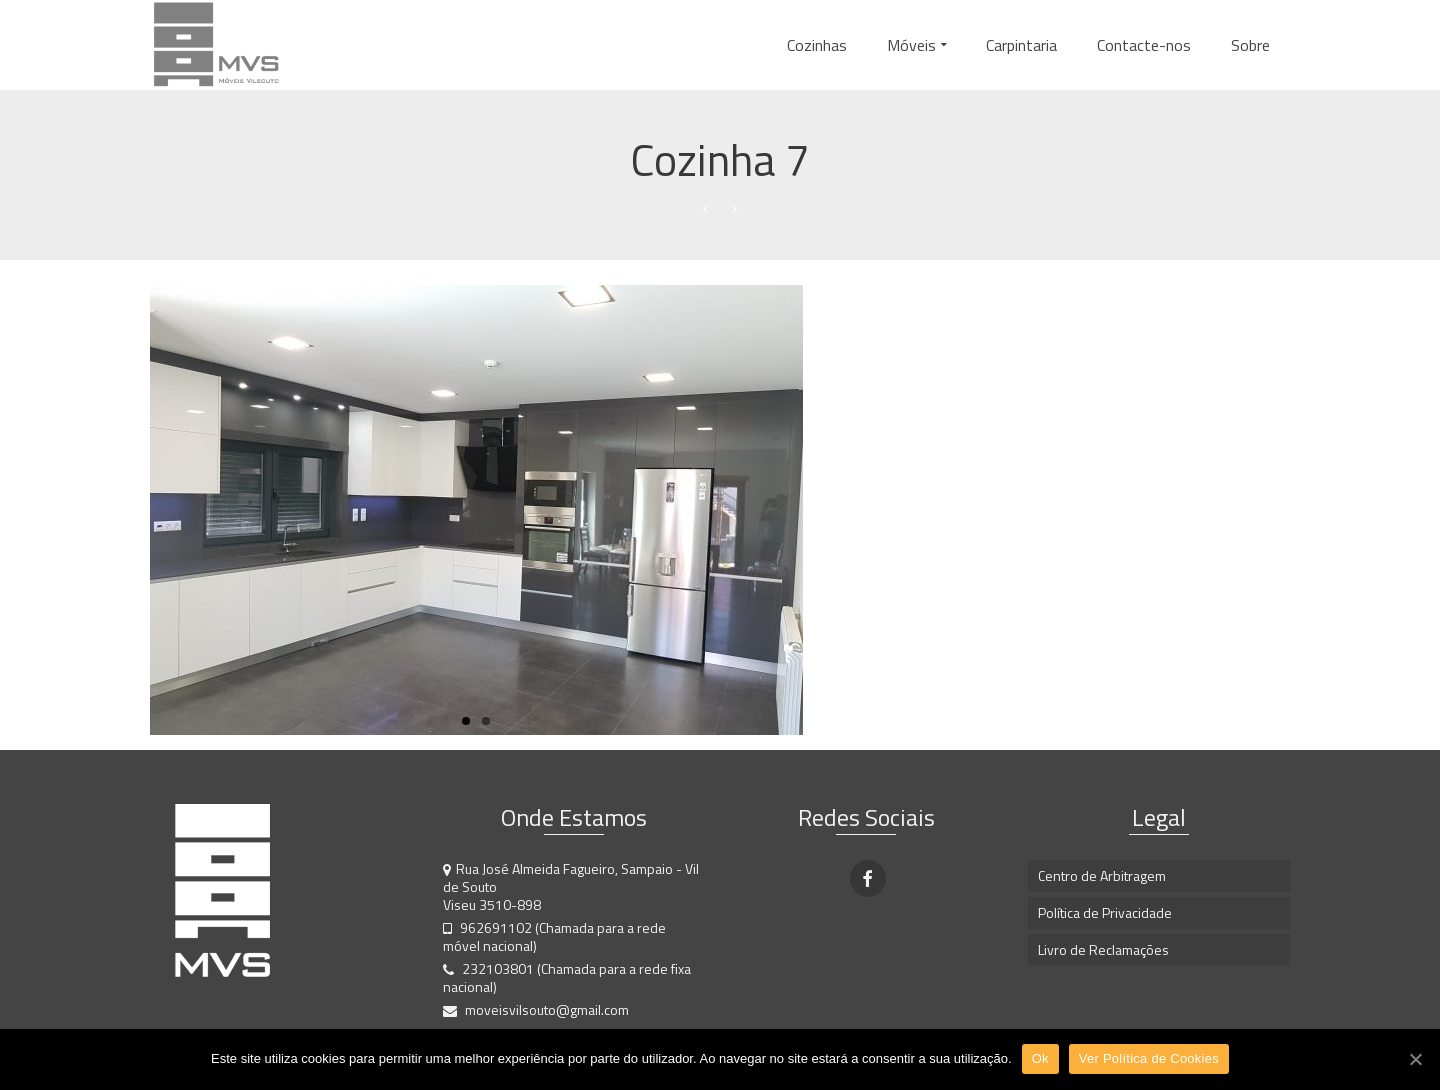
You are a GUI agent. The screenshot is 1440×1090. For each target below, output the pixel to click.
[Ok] (1415, 1059)
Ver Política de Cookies (1149, 1058)
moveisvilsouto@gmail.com (536, 1009)
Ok (1040, 1058)
